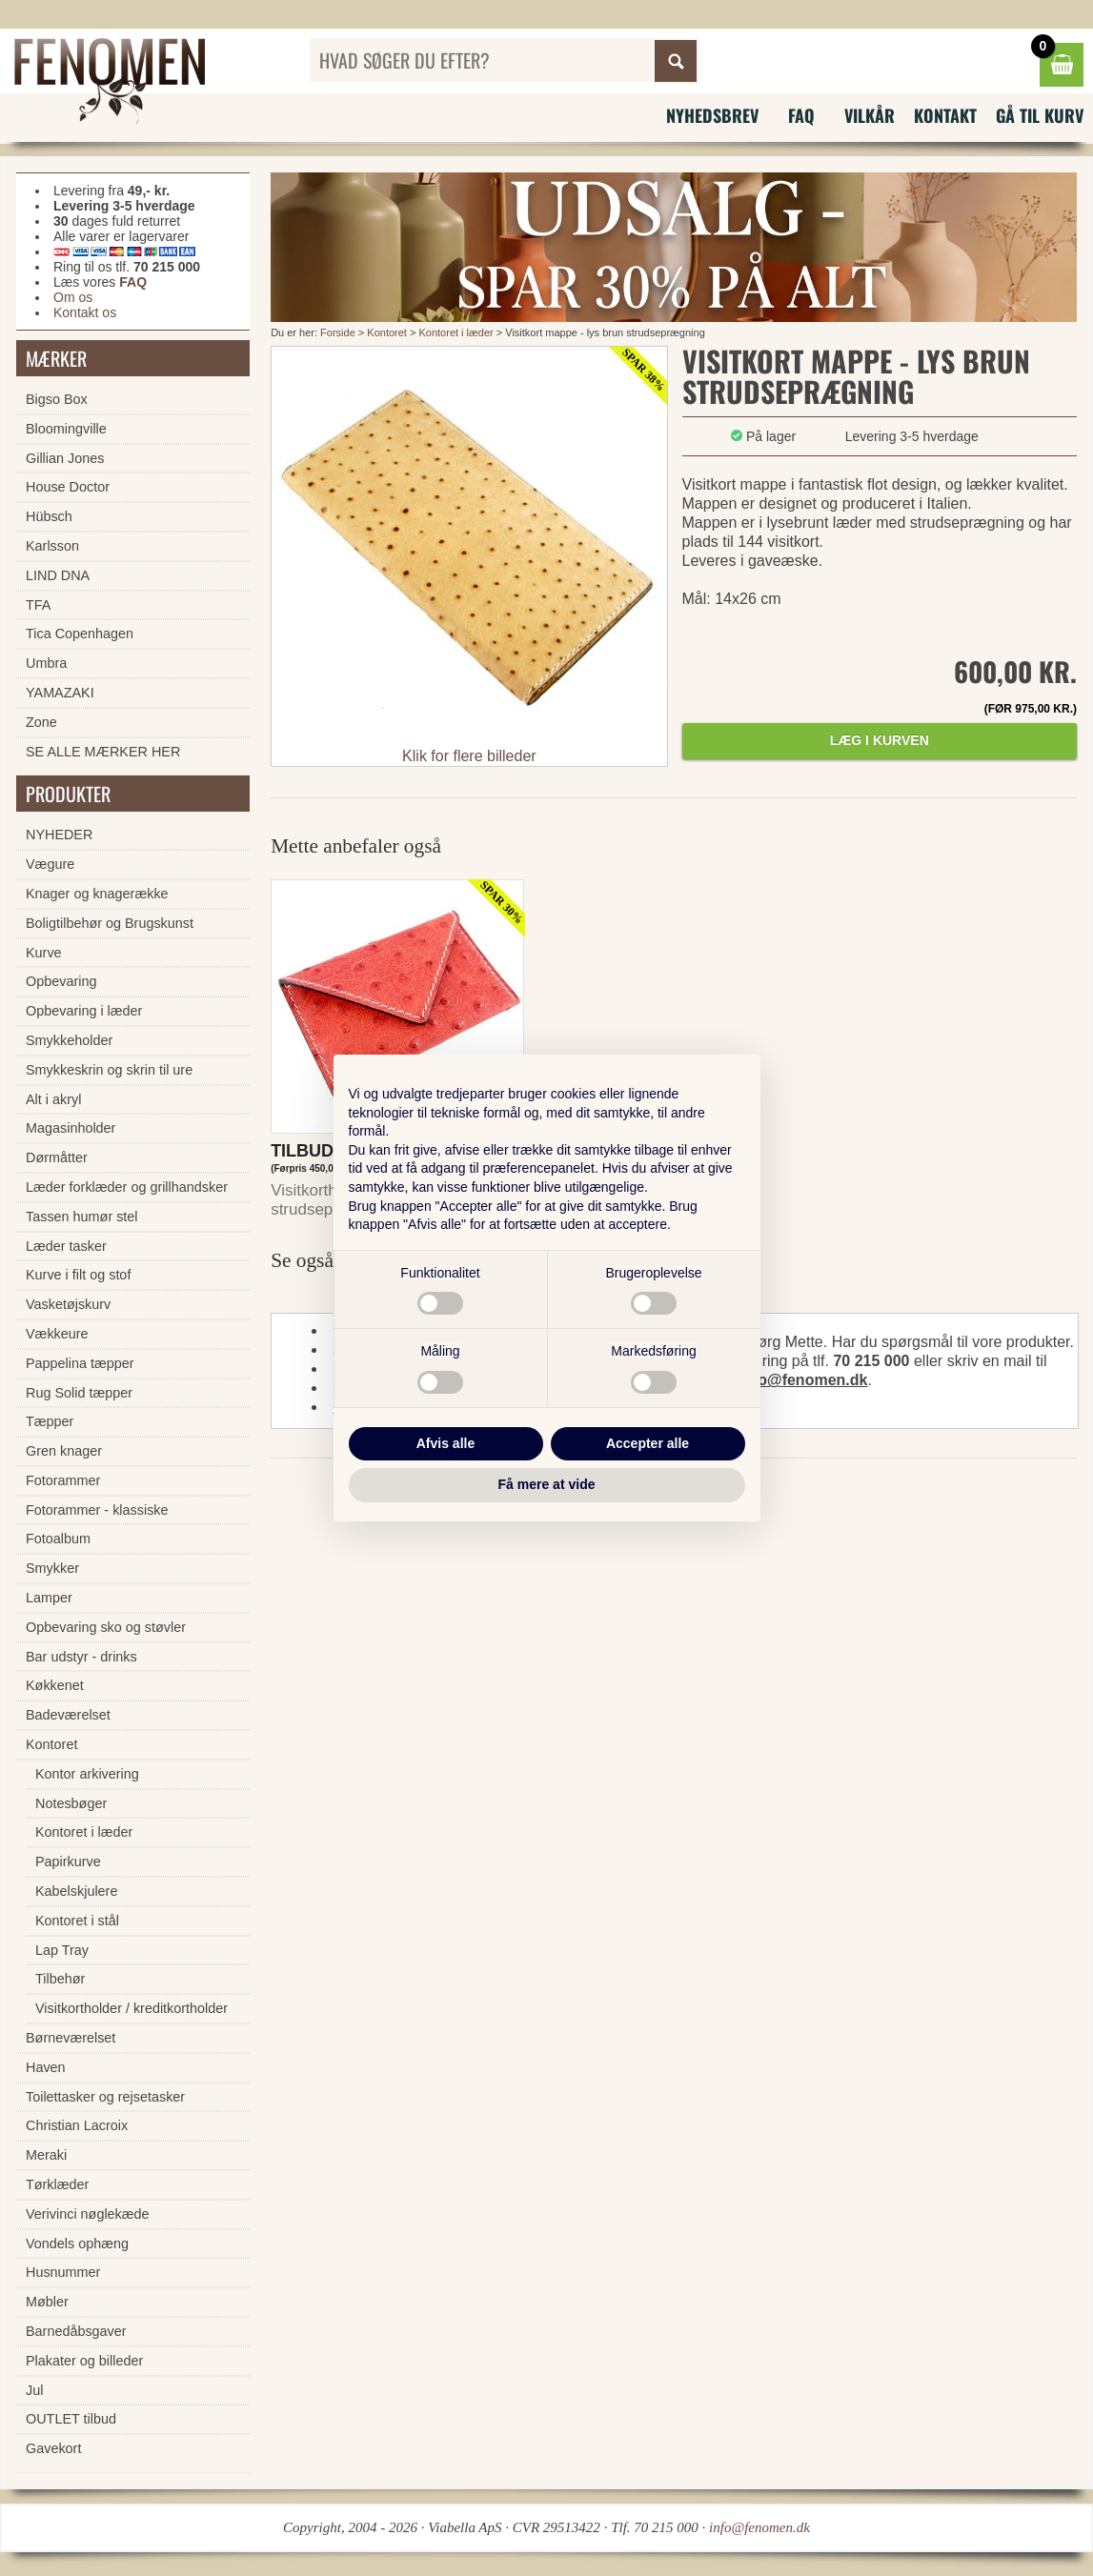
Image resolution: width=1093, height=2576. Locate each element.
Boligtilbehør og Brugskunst (109, 923)
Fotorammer (63, 1480)
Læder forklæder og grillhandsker (127, 1187)
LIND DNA (58, 575)
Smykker (52, 1568)
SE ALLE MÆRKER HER (103, 751)
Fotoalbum (58, 1538)
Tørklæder (57, 2184)
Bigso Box (57, 399)
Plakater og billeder (84, 2360)
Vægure (50, 864)
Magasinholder (70, 1128)
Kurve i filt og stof (78, 1274)
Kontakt (945, 115)
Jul (34, 2390)
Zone (41, 722)
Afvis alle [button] (445, 1443)
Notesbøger (71, 1803)
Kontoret (387, 332)
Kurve (44, 952)
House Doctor (68, 486)
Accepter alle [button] (647, 1443)
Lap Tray (62, 1950)
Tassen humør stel (82, 1216)
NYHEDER (59, 834)
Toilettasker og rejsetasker (105, 2096)
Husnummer (63, 2272)
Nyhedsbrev (712, 115)
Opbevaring (61, 981)
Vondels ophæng (77, 2243)
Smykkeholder (69, 1040)
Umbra (46, 663)
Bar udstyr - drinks (81, 1656)
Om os (72, 297)
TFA (38, 605)
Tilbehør (60, 1978)
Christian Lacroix (77, 2125)
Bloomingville (66, 428)
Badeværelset (68, 1714)
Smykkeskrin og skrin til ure (109, 1069)
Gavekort (53, 2448)
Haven (46, 2067)
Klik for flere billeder (469, 756)
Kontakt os (84, 312)
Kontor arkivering (87, 1773)
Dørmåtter (57, 1157)
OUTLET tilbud (71, 2418)
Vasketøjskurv (68, 1304)
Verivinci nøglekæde (88, 2214)
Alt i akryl (53, 1099)
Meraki (46, 2155)
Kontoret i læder (455, 332)
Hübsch (49, 516)
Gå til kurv (1039, 115)
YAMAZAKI (60, 692)
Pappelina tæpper (80, 1363)
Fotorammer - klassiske (97, 1510)
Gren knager (64, 1451)
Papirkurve (68, 1861)
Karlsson (52, 545)
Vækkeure (57, 1333)
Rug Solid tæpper (79, 1392)
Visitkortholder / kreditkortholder (131, 2008)
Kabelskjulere (76, 1891)
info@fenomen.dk (803, 1380)
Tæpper (49, 1421)
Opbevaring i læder (84, 1010)
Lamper (49, 1597)
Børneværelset (70, 2037)
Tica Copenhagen (79, 633)
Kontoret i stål (77, 1920)
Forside (337, 332)
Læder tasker (66, 1246)
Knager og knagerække (97, 893)
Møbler (47, 2301)
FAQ (801, 115)
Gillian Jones (65, 458)
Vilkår (869, 115)
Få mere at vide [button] (547, 1484)
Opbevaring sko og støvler (106, 1627)
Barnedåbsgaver (76, 2331)
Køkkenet (55, 1685)
